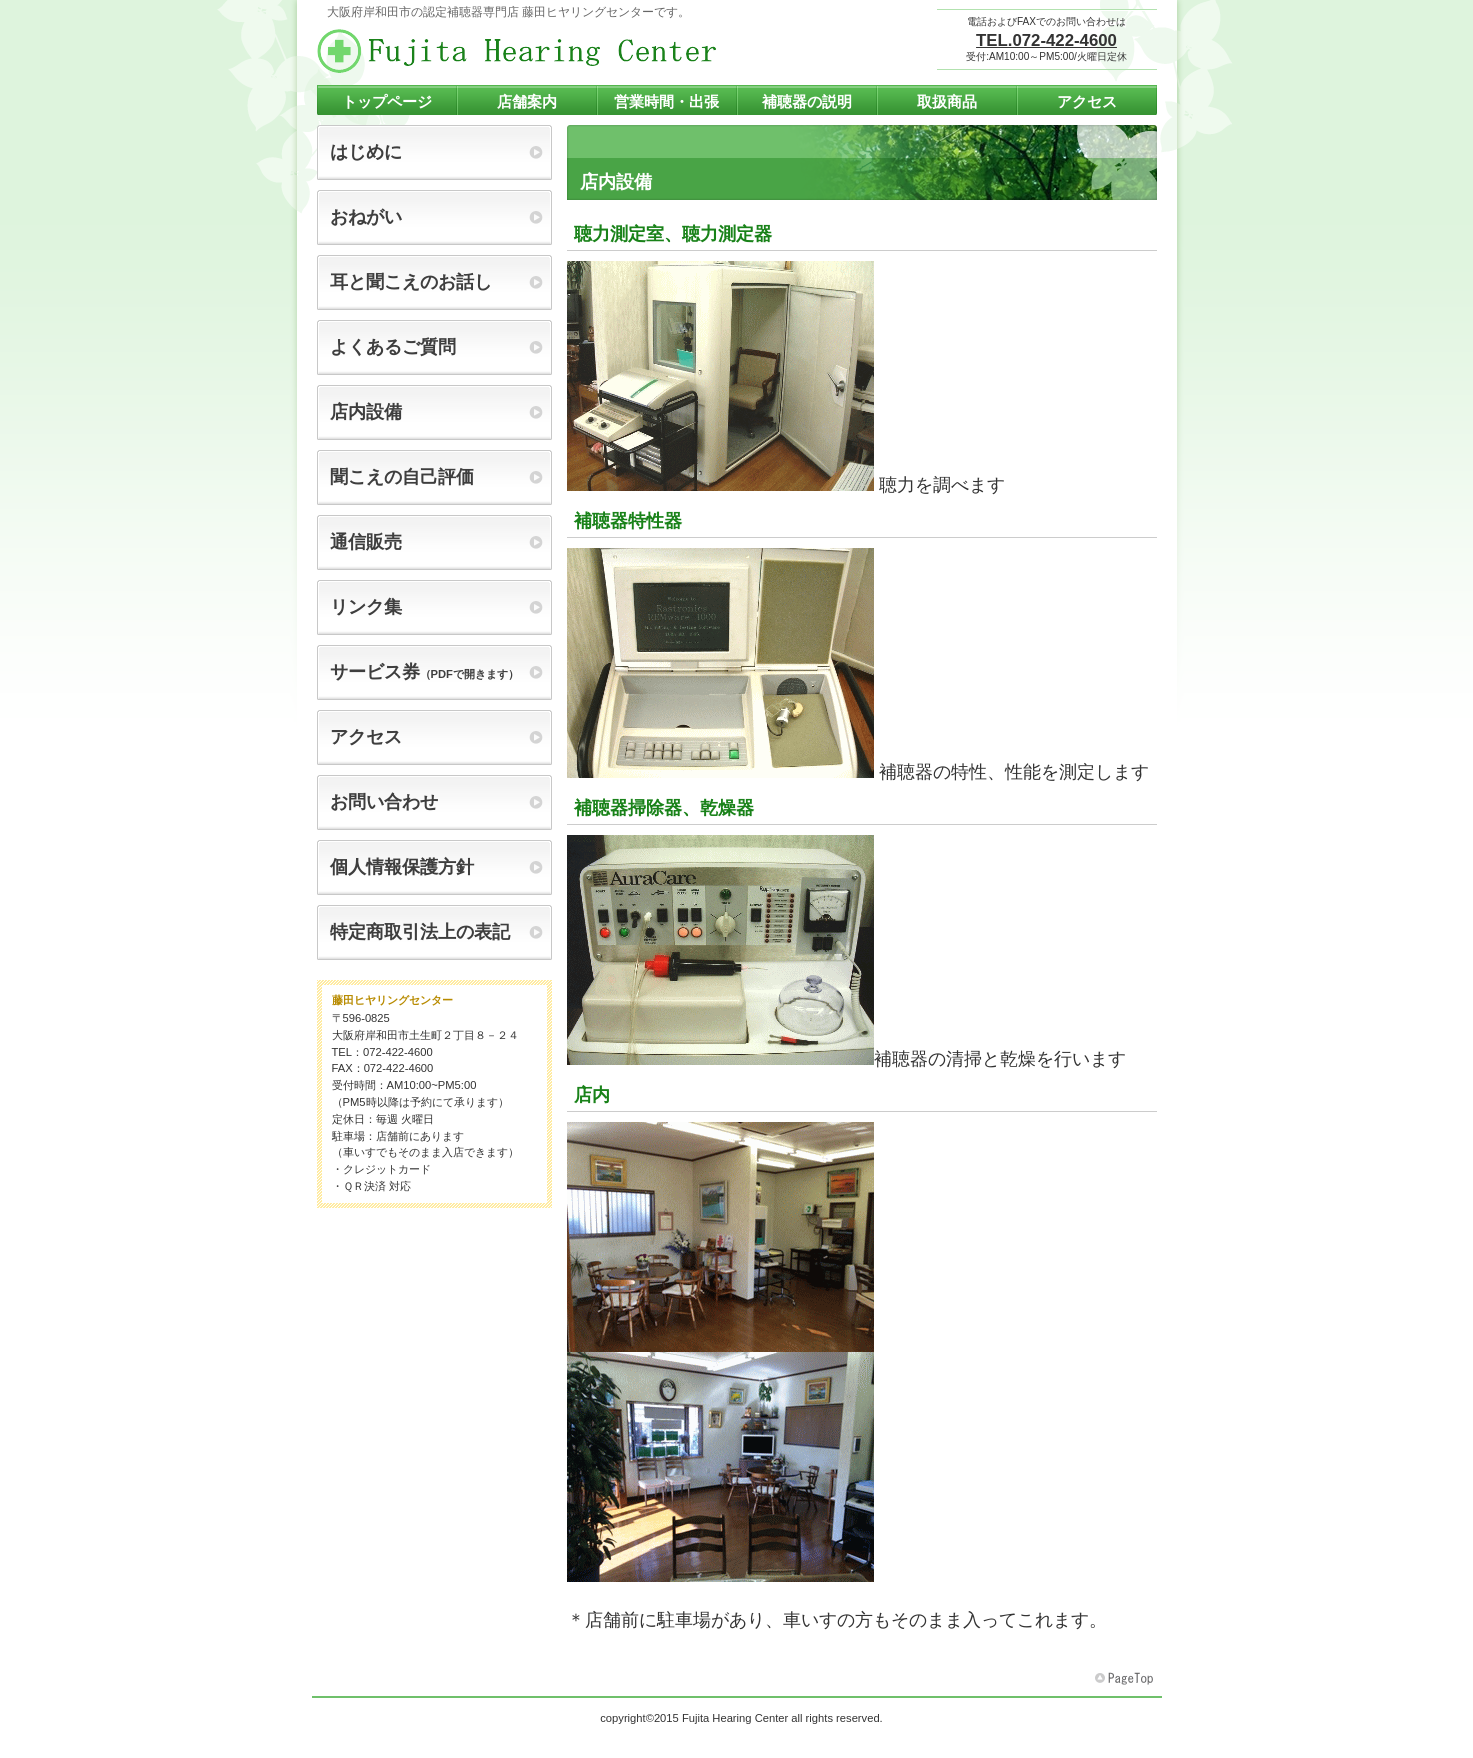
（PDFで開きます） (424, 672)
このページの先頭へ (1126, 1679)
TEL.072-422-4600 (1046, 40)
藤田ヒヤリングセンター (517, 51)
